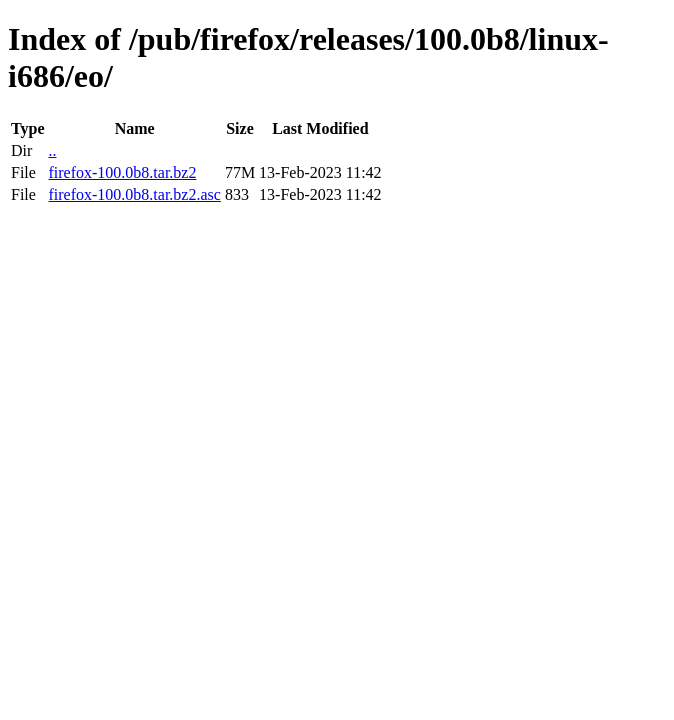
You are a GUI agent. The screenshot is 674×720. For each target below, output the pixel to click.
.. (52, 150)
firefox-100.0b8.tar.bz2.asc (134, 194)
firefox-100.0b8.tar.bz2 (122, 172)
